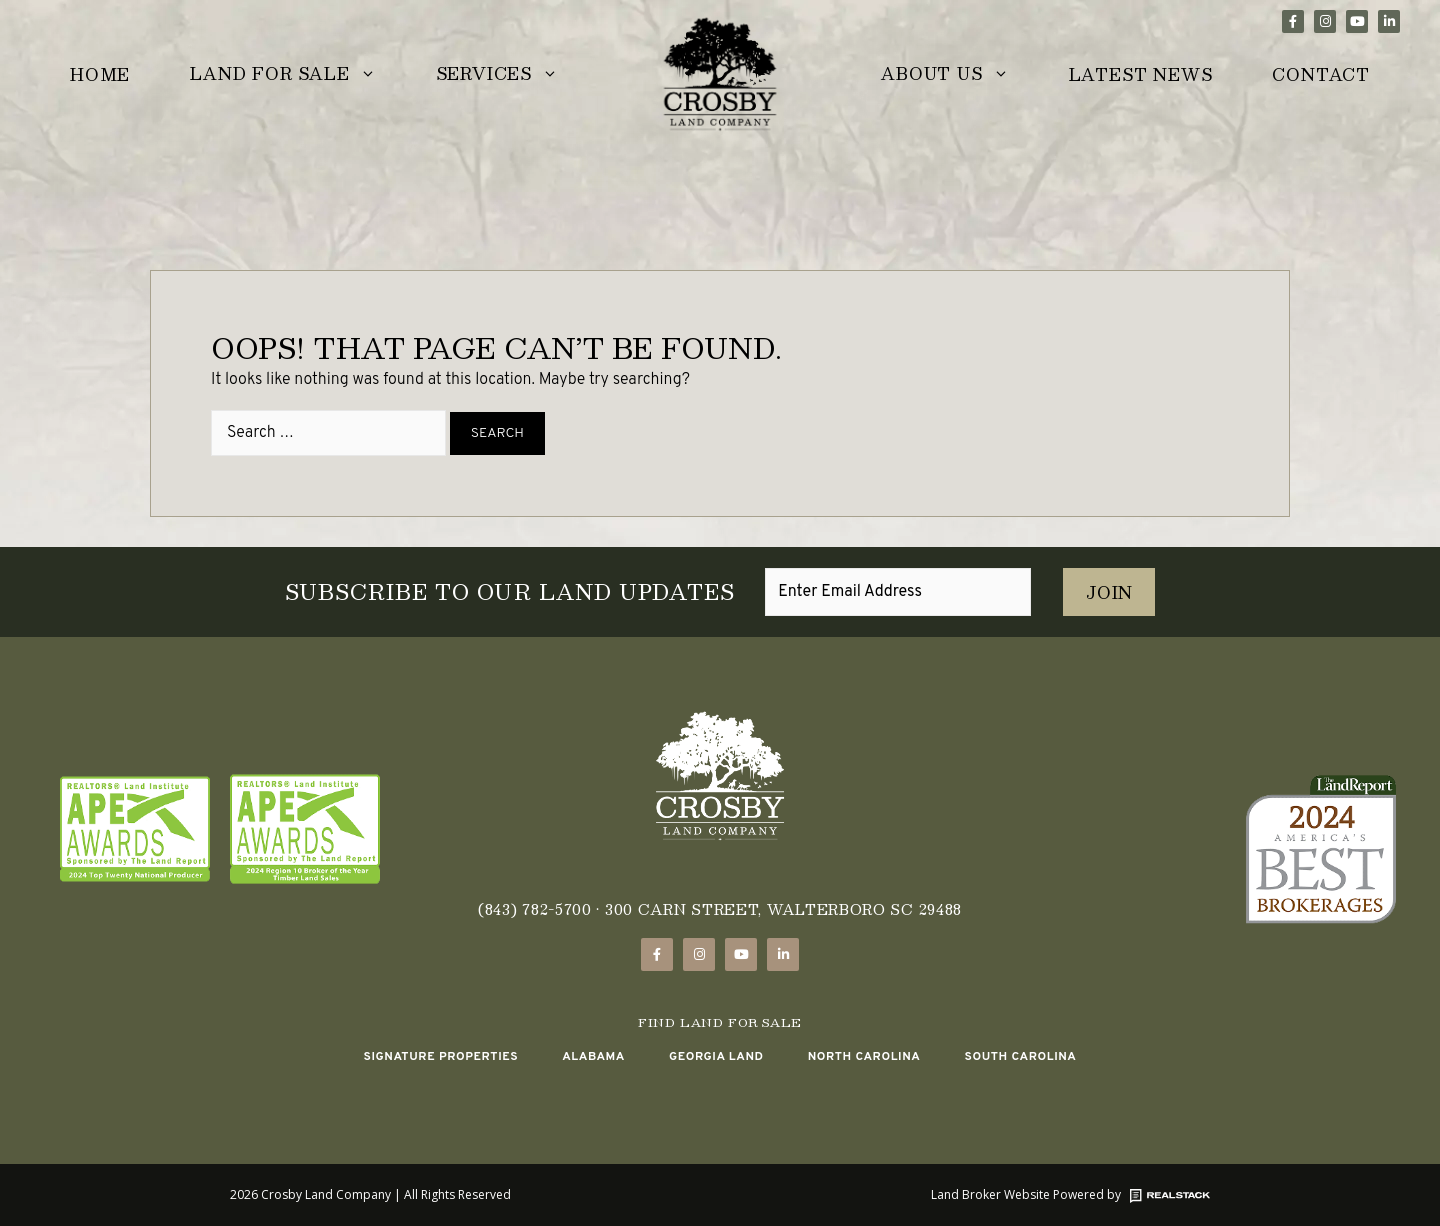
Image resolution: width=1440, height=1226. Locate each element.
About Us (959, 76)
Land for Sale (297, 76)
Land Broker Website (990, 1194)
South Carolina (1020, 1057)
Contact (1321, 74)
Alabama (593, 1057)
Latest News (1141, 74)
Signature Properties (440, 1057)
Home (100, 74)
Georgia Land (716, 1057)
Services (512, 76)
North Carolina (864, 1057)
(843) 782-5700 (535, 909)
